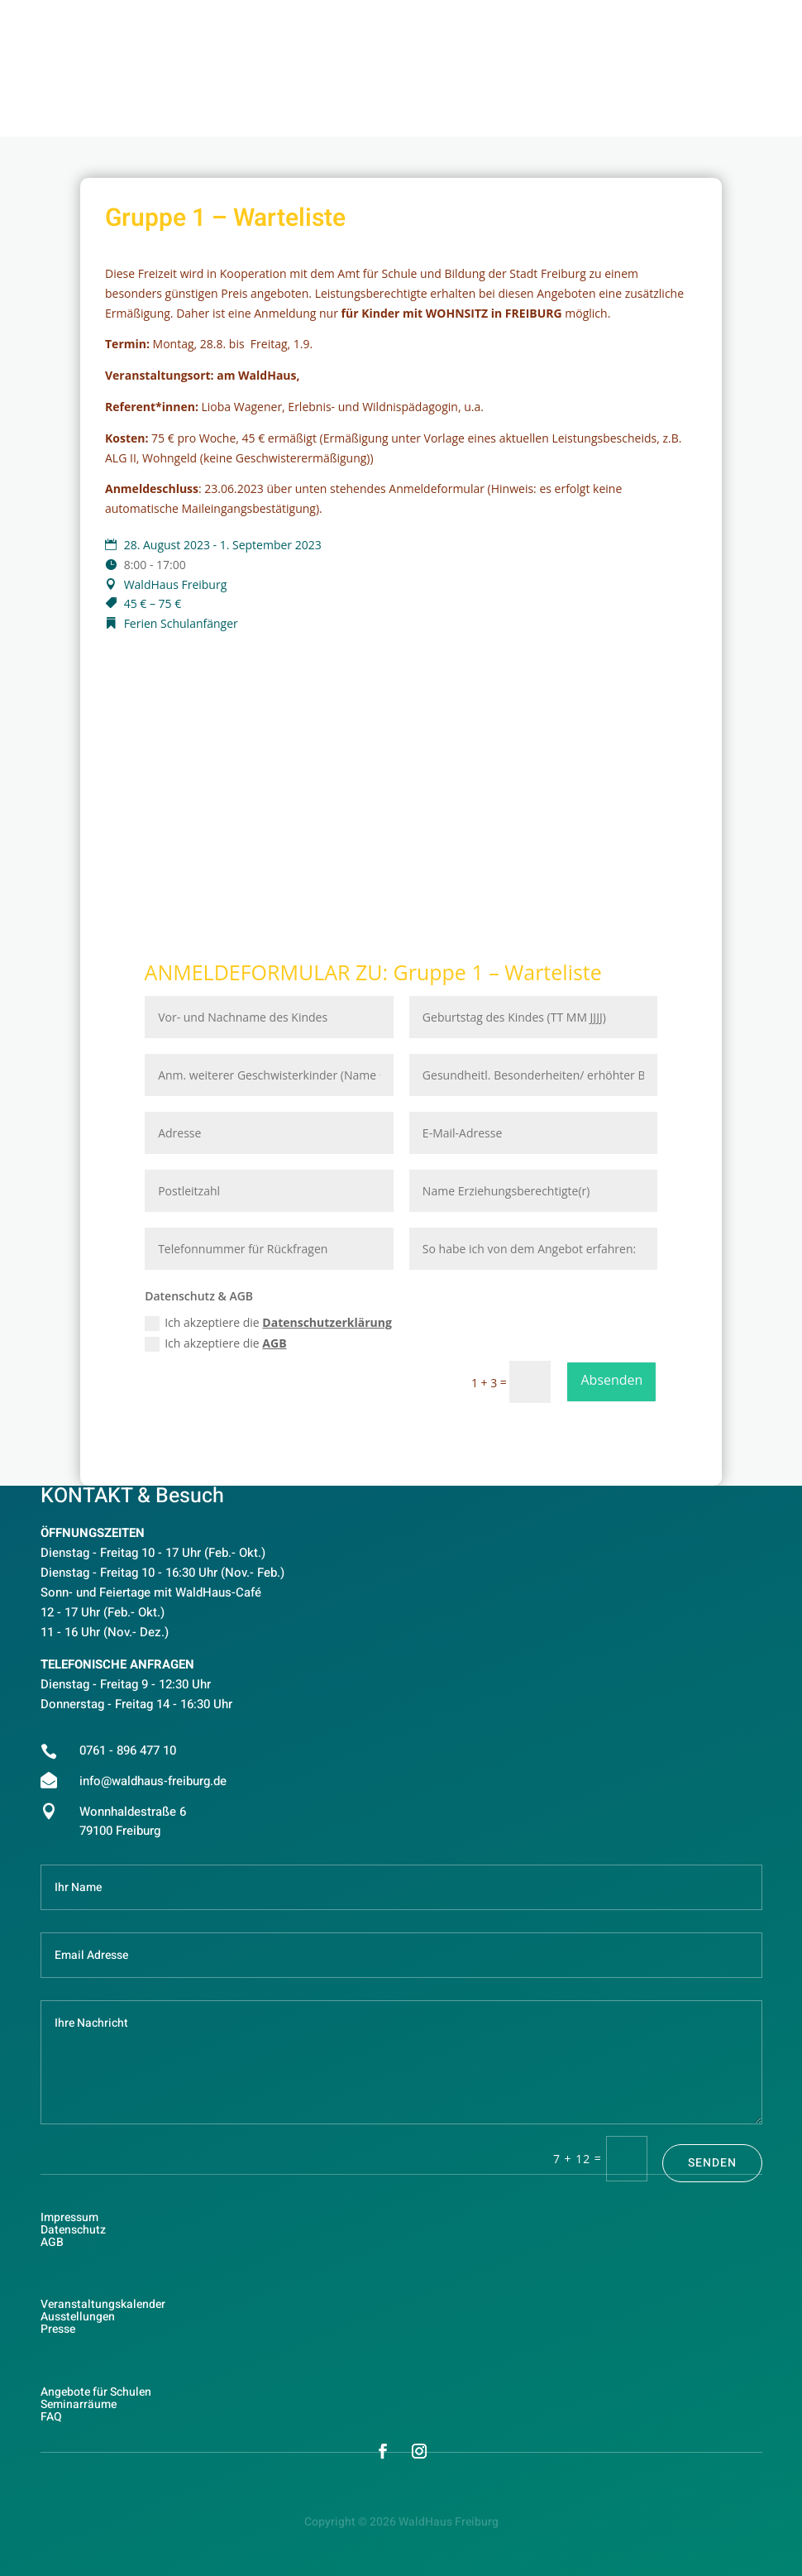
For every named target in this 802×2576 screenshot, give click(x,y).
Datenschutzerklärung (327, 1322)
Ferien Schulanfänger (181, 623)
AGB (274, 1343)
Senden (712, 2162)
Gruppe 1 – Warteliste (498, 972)
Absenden (611, 1380)
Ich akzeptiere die (268, 1322)
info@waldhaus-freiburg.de (153, 1781)
